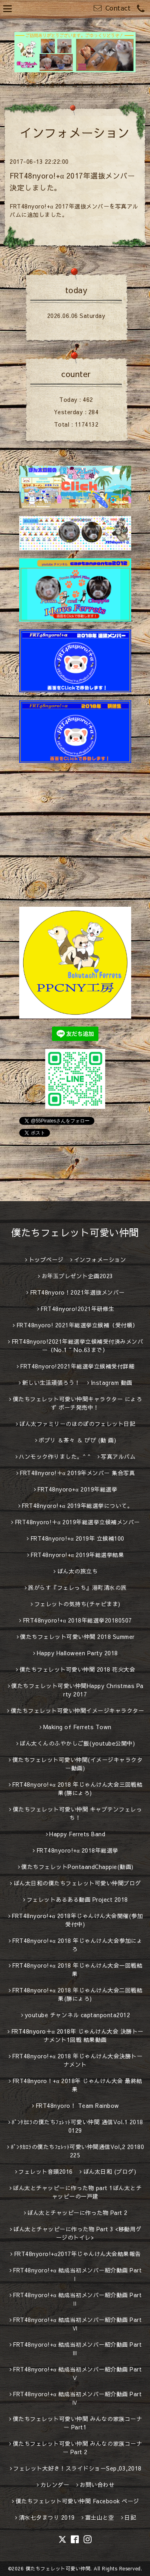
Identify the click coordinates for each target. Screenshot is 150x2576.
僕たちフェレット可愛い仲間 (75, 1232)
